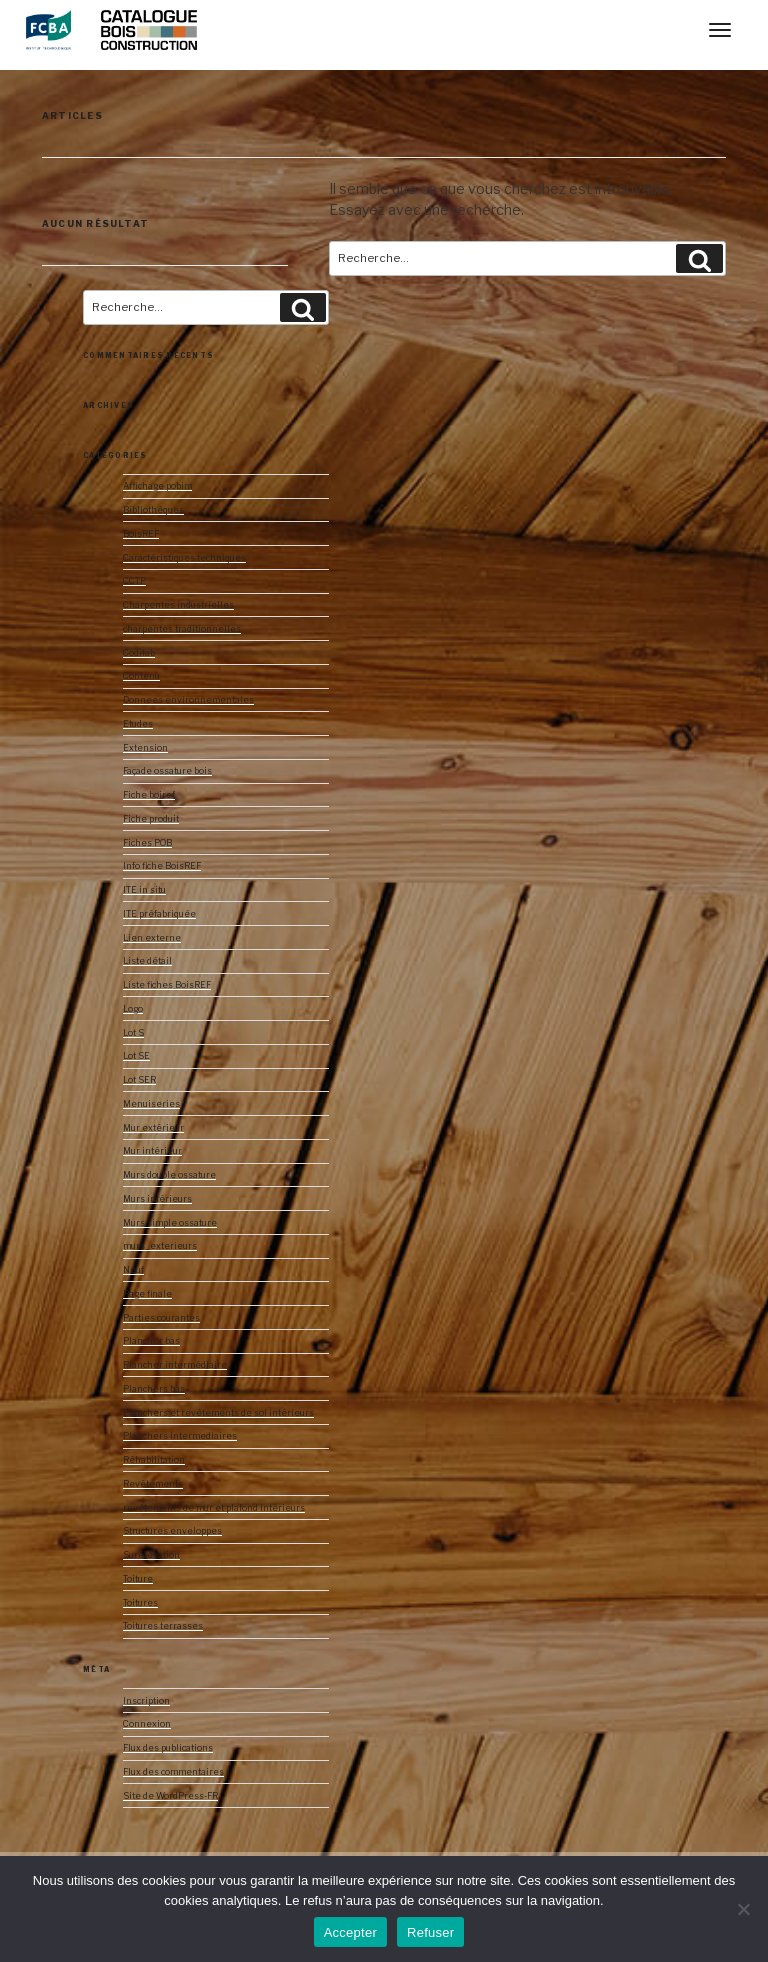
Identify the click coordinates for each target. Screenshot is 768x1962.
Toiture (138, 1579)
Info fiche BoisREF (162, 866)
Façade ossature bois (167, 771)
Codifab (139, 653)
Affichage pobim (157, 486)
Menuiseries (151, 1104)
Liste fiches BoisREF (167, 985)
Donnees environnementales (188, 700)
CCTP (134, 581)
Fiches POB (147, 843)
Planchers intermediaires (180, 1436)
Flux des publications (168, 1748)
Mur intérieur (152, 1151)
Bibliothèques (153, 510)
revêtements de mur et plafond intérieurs (214, 1508)
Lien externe (152, 938)
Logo (133, 1009)
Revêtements (153, 1484)
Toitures (140, 1603)
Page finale (147, 1294)
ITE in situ (144, 890)
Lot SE (136, 1056)
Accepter (350, 1932)
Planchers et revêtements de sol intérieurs (218, 1413)
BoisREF (141, 534)
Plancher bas (151, 1341)
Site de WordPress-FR (170, 1796)
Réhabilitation (154, 1460)
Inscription (146, 1701)
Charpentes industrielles (178, 605)
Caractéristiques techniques (184, 558)
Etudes (138, 724)
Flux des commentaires (173, 1772)
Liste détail (147, 961)
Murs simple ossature (170, 1223)
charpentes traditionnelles (182, 629)
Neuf (133, 1270)
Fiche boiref (149, 795)
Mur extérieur (153, 1128)
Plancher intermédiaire (175, 1365)
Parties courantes (161, 1318)
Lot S (133, 1033)
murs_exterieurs (160, 1246)
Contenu (141, 676)
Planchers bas (154, 1389)
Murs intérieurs (157, 1199)
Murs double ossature (169, 1175)
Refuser (430, 1932)
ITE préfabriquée (159, 914)
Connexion (147, 1724)
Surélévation (151, 1555)
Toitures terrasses (163, 1626)
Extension (145, 748)
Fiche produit (151, 819)
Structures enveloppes (172, 1531)
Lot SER (139, 1080)
